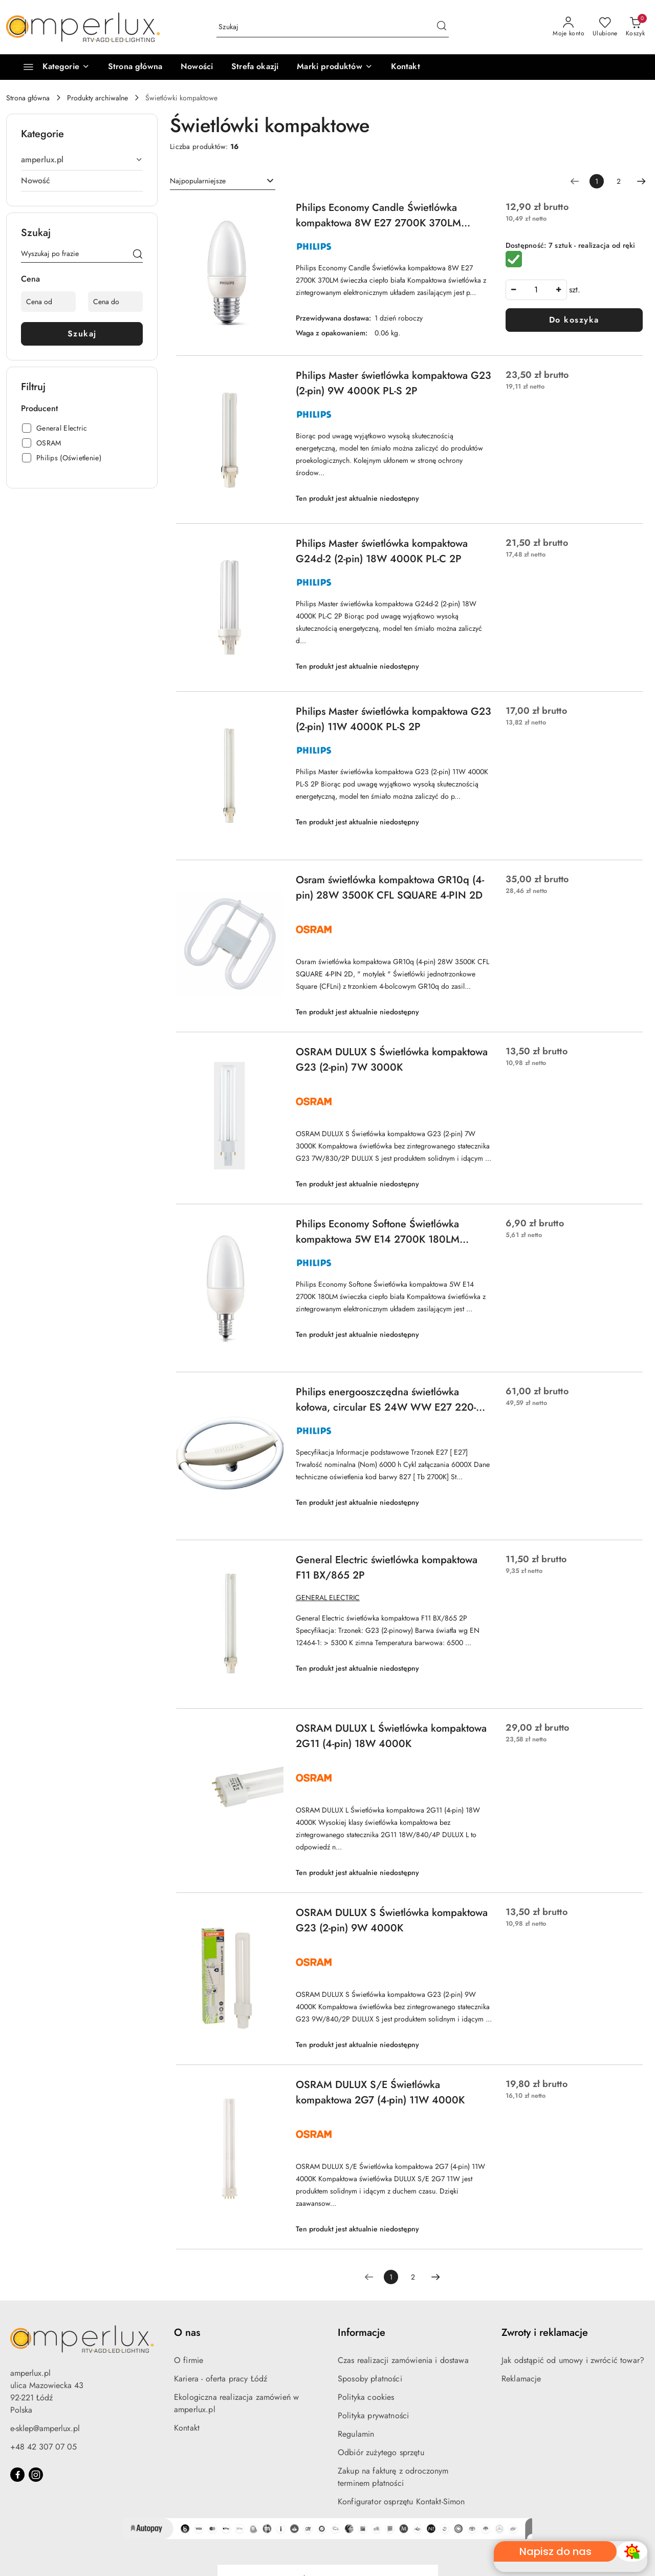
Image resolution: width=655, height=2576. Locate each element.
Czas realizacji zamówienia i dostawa (403, 2360)
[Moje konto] (568, 27)
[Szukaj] (138, 255)
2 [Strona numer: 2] (619, 181)
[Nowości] (197, 67)
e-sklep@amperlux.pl (45, 2428)
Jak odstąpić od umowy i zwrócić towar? (572, 2360)
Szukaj (82, 333)
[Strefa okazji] (254, 67)
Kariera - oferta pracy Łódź (220, 2379)
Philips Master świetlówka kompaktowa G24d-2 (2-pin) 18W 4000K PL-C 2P (382, 551)
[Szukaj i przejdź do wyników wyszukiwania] (441, 27)
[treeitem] (82, 160)
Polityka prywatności (373, 2415)
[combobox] (222, 181)
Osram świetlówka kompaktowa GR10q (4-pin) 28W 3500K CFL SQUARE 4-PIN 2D (390, 887)
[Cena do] (115, 301)
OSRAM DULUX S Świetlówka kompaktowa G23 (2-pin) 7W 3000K (392, 1060)
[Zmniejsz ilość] (513, 290)
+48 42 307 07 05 (43, 2447)
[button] (334, 67)
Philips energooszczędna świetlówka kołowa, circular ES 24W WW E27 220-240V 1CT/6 (386, 1400)
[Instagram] (36, 2474)
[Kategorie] (52, 67)
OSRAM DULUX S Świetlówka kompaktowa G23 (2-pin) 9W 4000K (392, 1920)
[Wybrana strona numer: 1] (597, 181)
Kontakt (187, 2428)
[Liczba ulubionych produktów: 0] (605, 27)
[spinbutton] (536, 290)
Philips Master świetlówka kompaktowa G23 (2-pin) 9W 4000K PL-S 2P (393, 383)
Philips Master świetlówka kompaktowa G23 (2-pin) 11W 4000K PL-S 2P (393, 719)
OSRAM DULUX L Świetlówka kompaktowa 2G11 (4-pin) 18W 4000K (391, 1736)
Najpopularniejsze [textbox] (198, 181)
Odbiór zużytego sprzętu (381, 2452)
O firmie (188, 2360)
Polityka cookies (366, 2397)
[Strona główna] (135, 67)
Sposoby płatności (370, 2379)
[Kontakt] (405, 67)
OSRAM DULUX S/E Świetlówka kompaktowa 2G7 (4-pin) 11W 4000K (380, 2092)
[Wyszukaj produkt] (332, 27)
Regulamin (356, 2434)
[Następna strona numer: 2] (641, 181)
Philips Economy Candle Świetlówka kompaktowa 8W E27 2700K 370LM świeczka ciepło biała (378, 215)
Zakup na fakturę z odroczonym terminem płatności (393, 2477)
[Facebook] (17, 2474)
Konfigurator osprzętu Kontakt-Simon (401, 2501)
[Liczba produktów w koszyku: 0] (635, 27)
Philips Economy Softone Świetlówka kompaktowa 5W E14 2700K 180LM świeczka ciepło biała (378, 1232)
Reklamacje (521, 2379)
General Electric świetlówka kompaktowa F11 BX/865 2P (386, 1567)
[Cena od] (48, 301)
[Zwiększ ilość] (558, 290)
